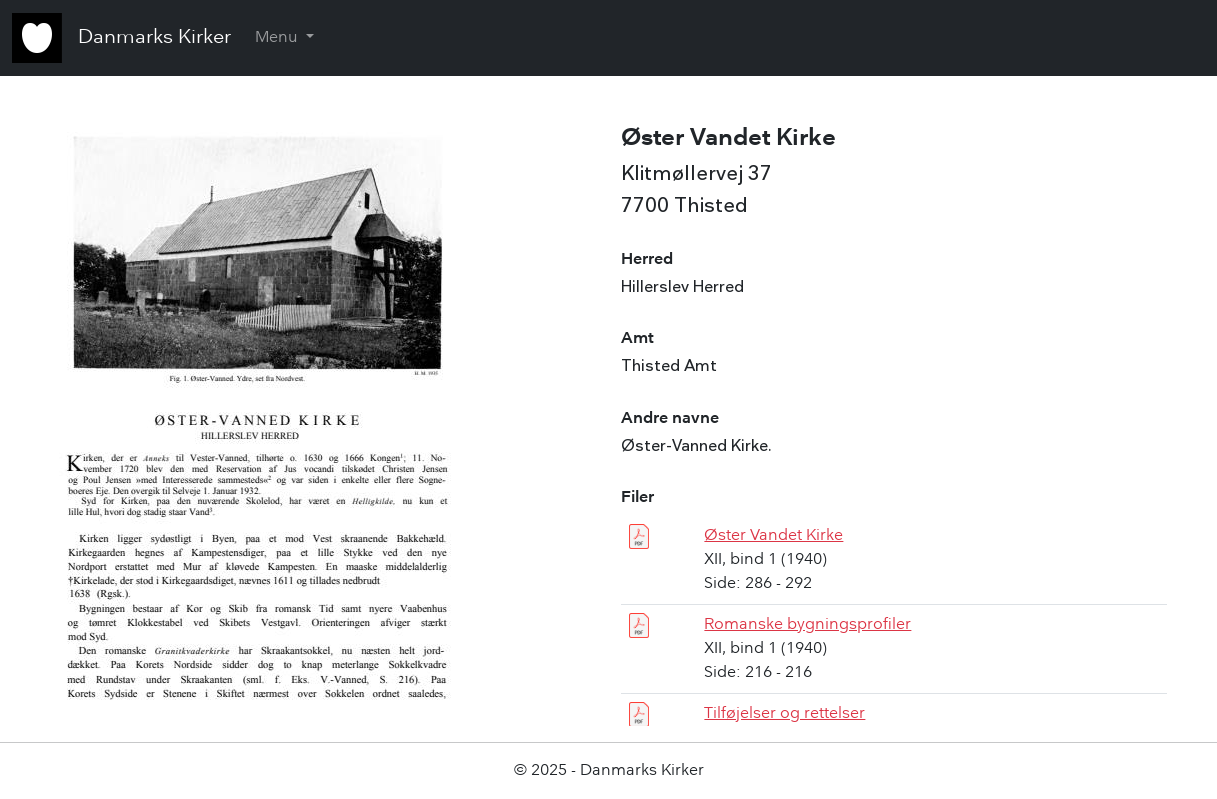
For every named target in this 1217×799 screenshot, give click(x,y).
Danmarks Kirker (154, 38)
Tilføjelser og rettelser (784, 714)
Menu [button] (278, 38)
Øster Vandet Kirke (773, 536)
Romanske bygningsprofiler (807, 625)
